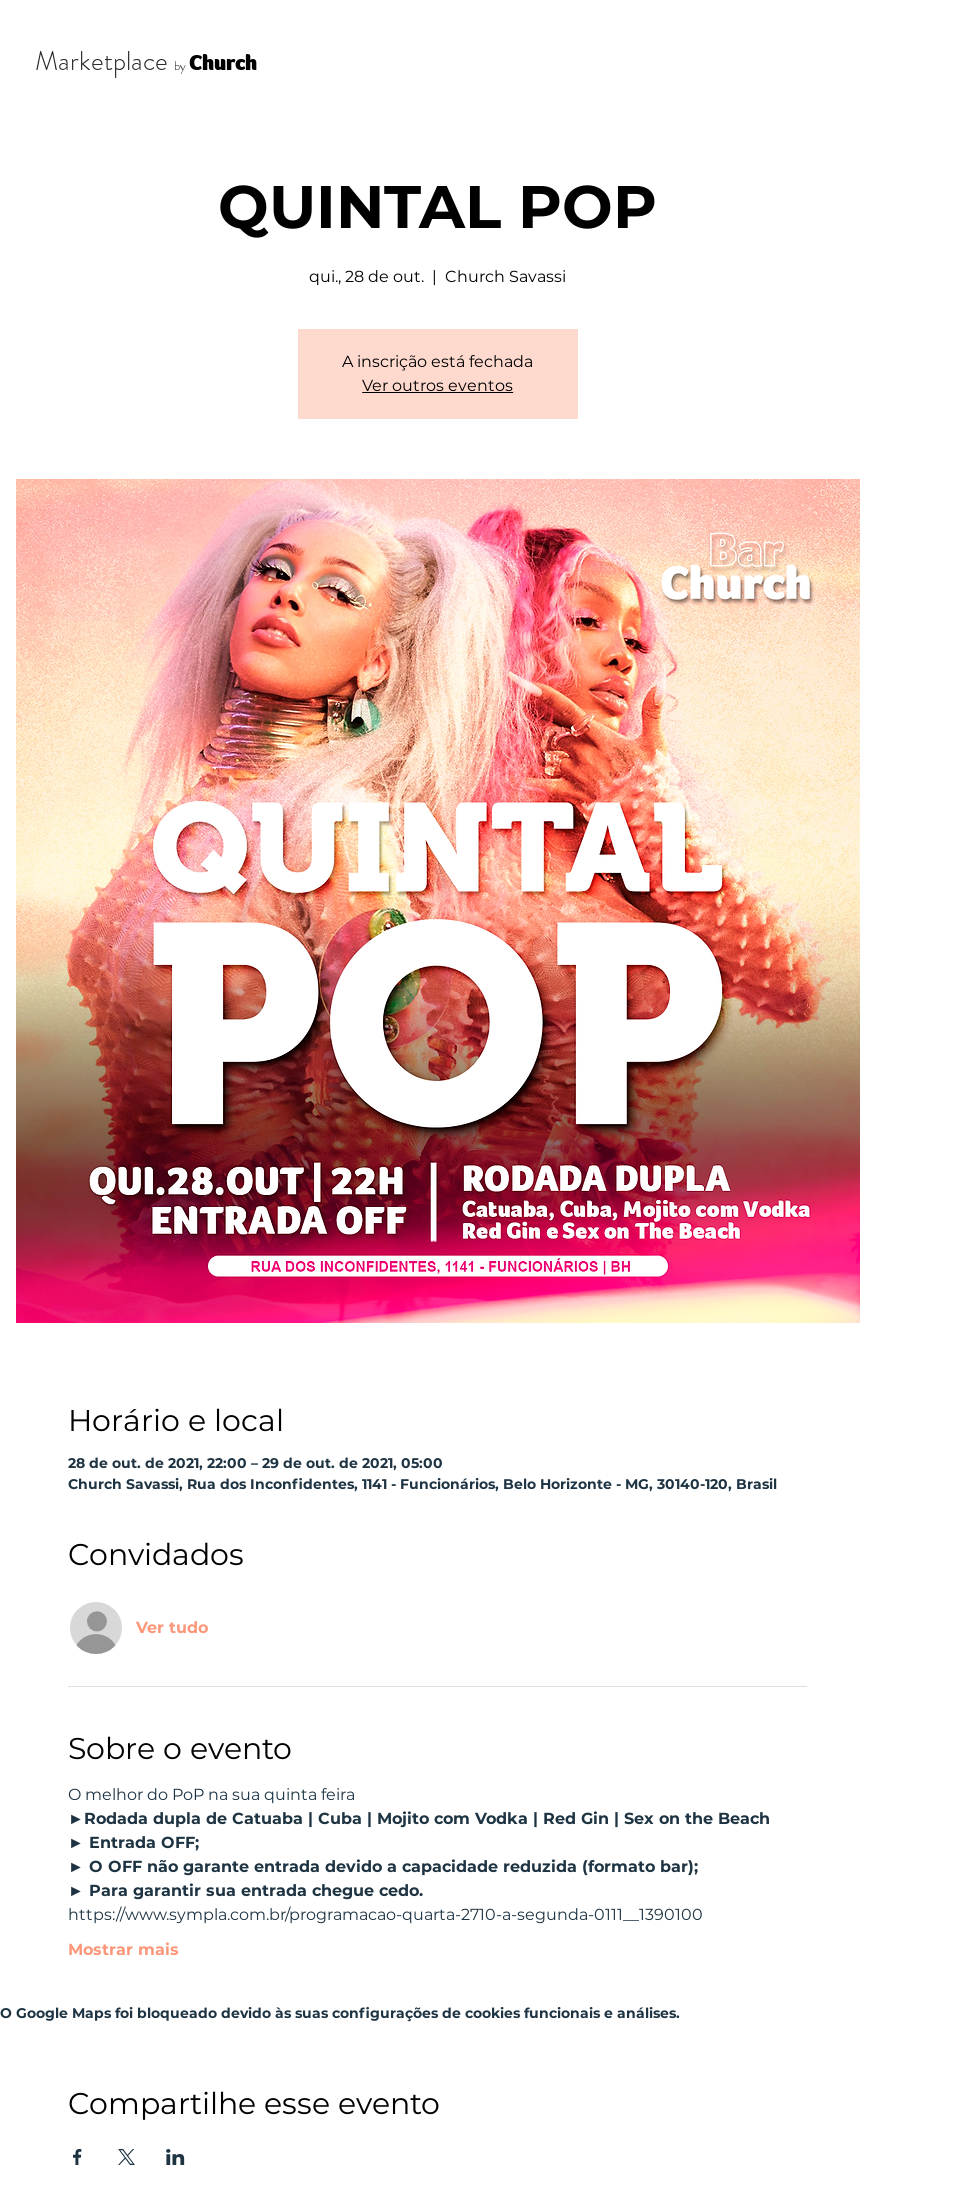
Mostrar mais (123, 1949)
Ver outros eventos (437, 385)
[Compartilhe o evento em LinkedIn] (175, 2157)
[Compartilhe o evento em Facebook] (77, 2157)
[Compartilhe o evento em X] (126, 2157)
